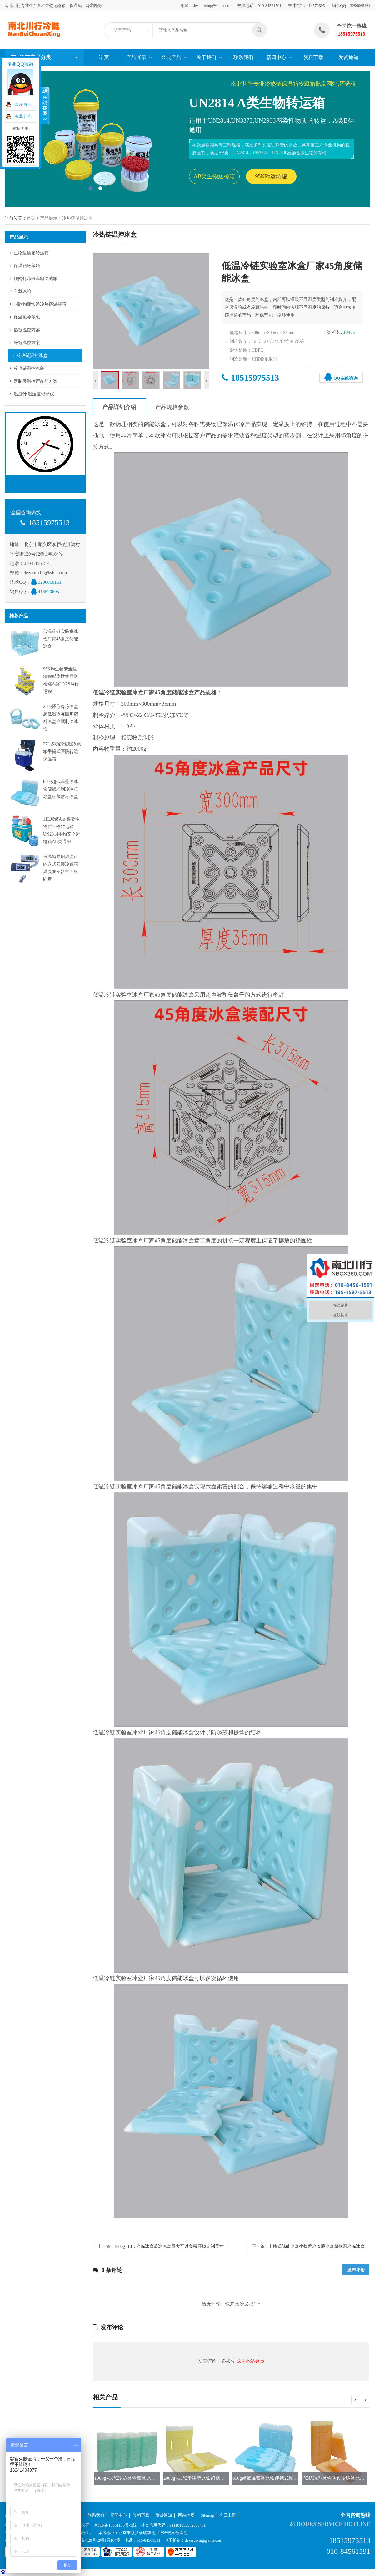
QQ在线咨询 (341, 377)
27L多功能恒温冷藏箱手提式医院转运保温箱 (62, 751)
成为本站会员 (250, 2361)
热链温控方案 (27, 330)
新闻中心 (276, 57)
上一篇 (161, 2246)
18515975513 (250, 378)
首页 (31, 218)
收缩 (45, 105)
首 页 (103, 57)
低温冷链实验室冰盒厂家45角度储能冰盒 (60, 639)
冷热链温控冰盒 (77, 218)
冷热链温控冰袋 (29, 368)
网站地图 (186, 2515)
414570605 (316, 5)
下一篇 (308, 2246)
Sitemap (207, 2515)
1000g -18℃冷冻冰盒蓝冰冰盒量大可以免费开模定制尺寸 (153, 2478)
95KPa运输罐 (271, 176)
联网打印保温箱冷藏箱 (36, 278)
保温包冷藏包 (27, 317)
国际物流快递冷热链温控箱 (40, 304)
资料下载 (313, 57)
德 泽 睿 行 (22, 104)
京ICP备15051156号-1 (113, 2525)
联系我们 (243, 57)
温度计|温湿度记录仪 (34, 394)
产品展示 (136, 57)
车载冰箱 (22, 291)
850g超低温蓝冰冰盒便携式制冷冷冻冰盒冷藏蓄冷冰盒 (60, 789)
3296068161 (360, 5)
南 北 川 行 (22, 116)
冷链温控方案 (27, 342)
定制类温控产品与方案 (36, 381)
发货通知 (348, 57)
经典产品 (171, 57)
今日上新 (227, 2515)
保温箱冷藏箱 (27, 265)
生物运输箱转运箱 (31, 253)
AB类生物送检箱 (214, 176)
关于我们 (206, 57)
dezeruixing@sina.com (211, 5)
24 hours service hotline (329, 2524)
